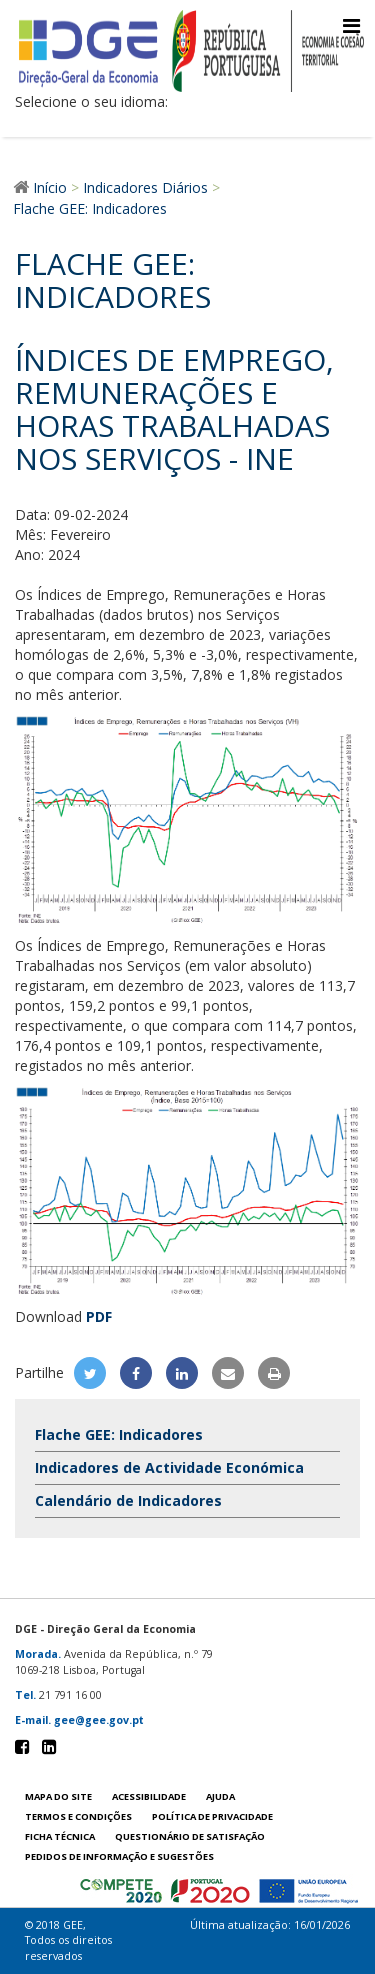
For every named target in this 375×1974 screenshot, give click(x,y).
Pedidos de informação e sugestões (119, 1856)
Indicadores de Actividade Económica (169, 1467)
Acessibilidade (149, 1796)
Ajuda (220, 1796)
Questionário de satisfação (190, 1836)
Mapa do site (58, 1796)
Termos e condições (78, 1816)
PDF (99, 1316)
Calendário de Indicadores (128, 1500)
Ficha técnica (60, 1836)
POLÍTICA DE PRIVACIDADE (212, 1816)
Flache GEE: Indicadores (119, 1434)
